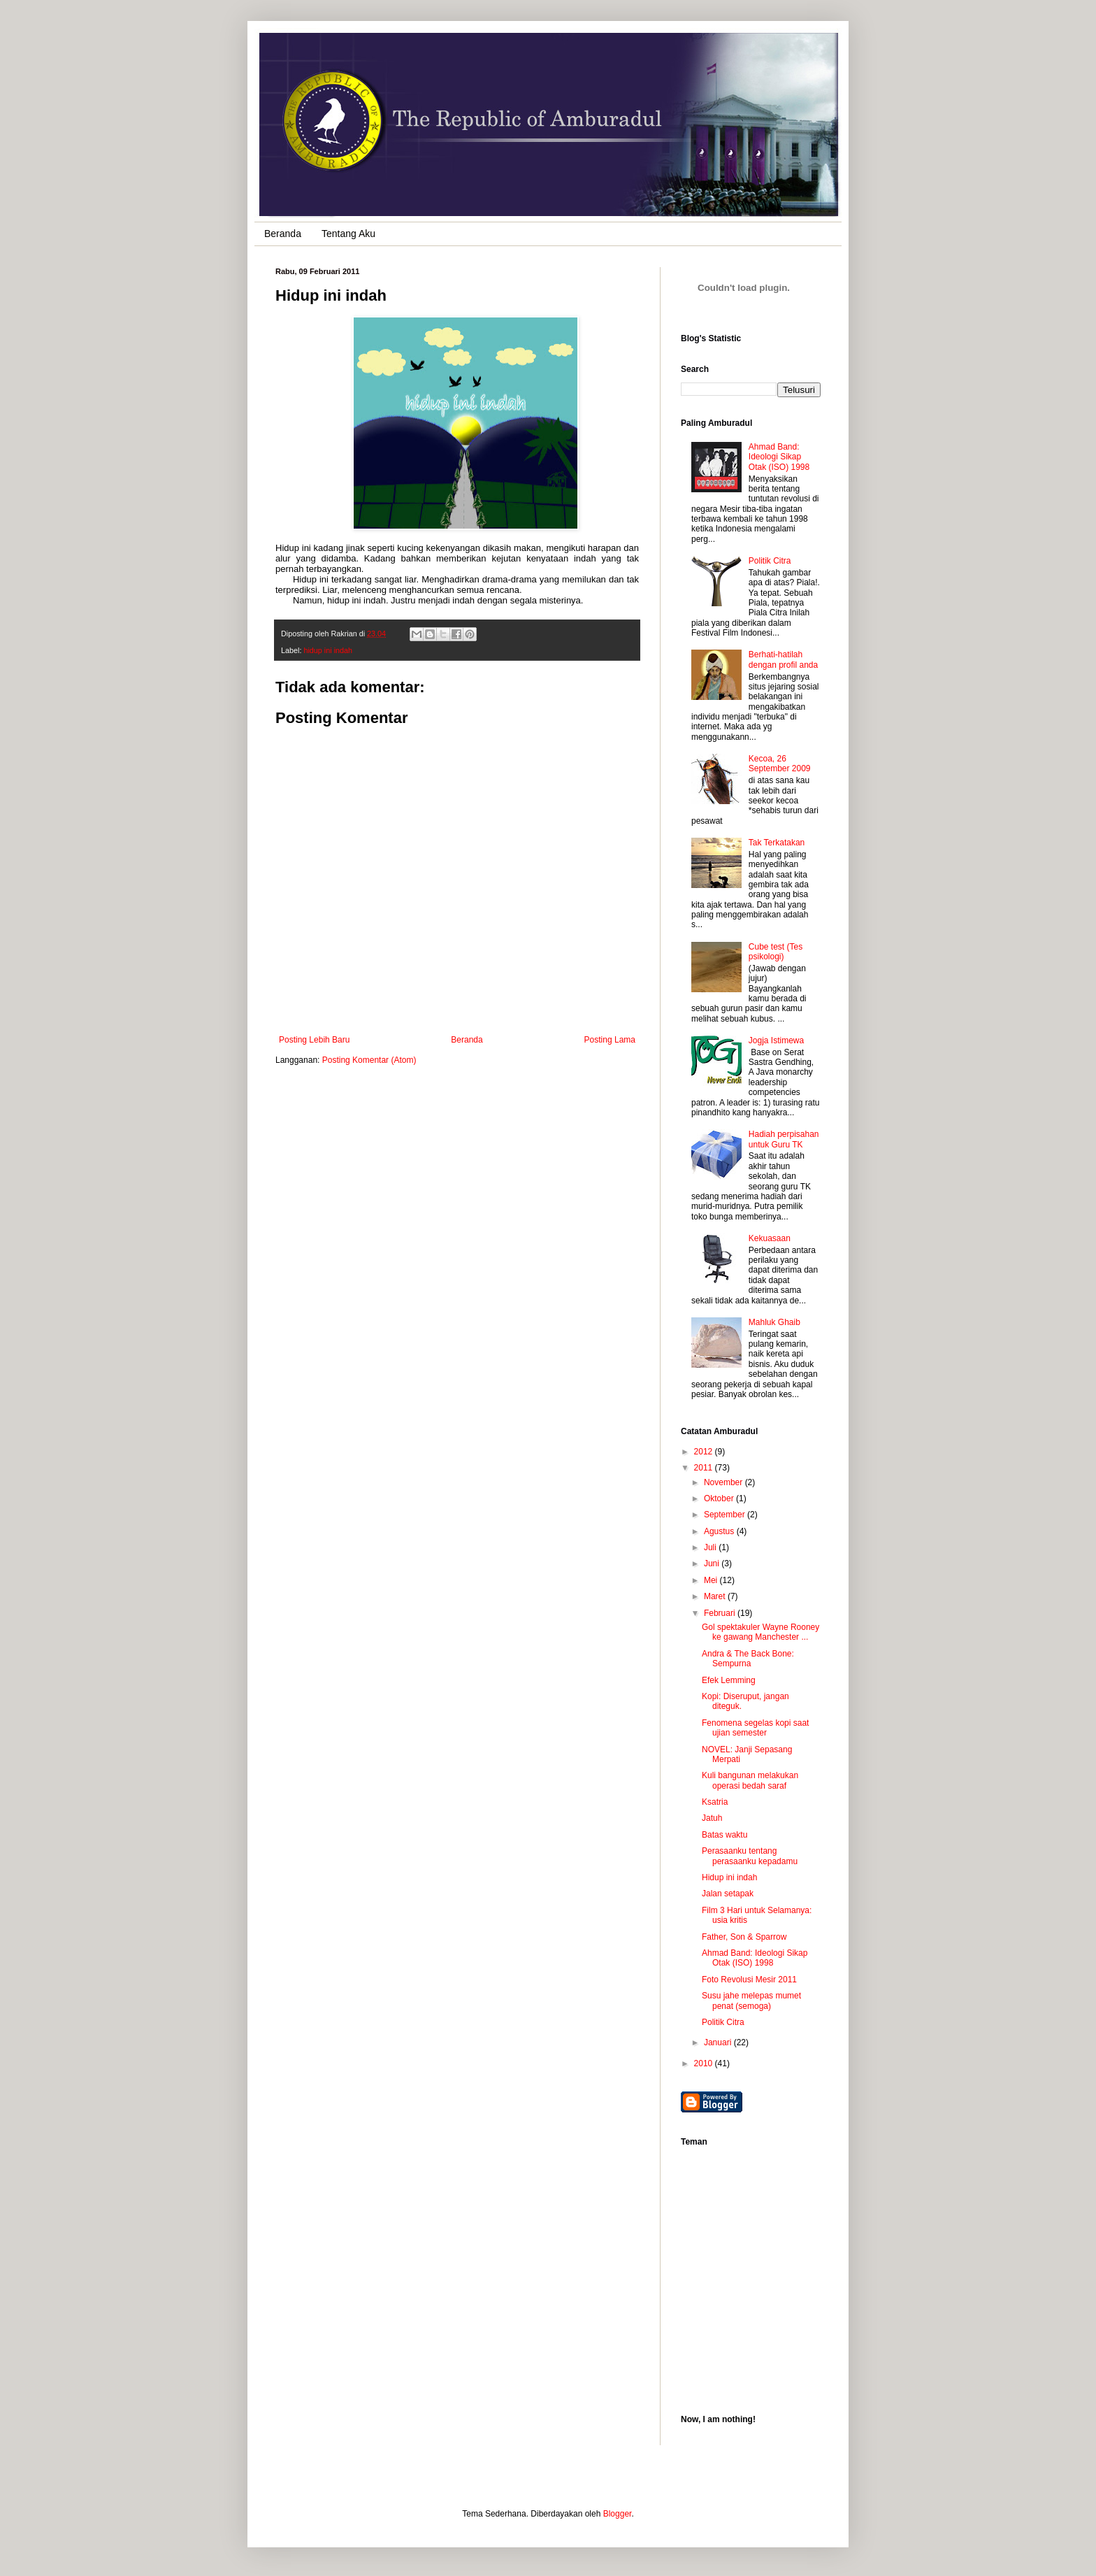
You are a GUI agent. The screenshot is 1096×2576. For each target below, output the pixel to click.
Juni (712, 1563)
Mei (712, 1580)
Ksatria (715, 1802)
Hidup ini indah (729, 1877)
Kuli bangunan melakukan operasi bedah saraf (750, 1780)
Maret (716, 1596)
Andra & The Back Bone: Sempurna (748, 1658)
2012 (704, 1452)
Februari (720, 1613)
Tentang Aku (348, 233)
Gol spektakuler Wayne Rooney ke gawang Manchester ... (760, 1632)
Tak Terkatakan (777, 842)
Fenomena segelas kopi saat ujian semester (755, 1728)
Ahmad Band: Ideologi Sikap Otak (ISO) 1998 (779, 457)
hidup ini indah (327, 650)
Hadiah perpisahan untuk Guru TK (784, 1139)
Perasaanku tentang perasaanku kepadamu (750, 1856)
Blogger (617, 2514)
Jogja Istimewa (776, 1040)
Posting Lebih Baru (314, 1040)
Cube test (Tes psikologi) (775, 951)
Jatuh (712, 1818)
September (725, 1514)
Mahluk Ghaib (774, 1322)
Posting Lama (609, 1040)
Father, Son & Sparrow (744, 1937)
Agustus (720, 1531)
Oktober (720, 1498)
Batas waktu (724, 1835)
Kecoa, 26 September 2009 (780, 763)
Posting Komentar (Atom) (369, 1060)
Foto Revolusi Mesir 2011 (749, 1979)
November (724, 1482)
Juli (711, 1547)
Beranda (282, 233)
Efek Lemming (729, 1680)
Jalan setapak (728, 1893)
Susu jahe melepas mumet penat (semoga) (751, 2000)
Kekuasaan (770, 1238)
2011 (704, 1468)
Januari (719, 2042)
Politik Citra (770, 561)
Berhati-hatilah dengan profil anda (783, 659)
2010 (704, 2063)
